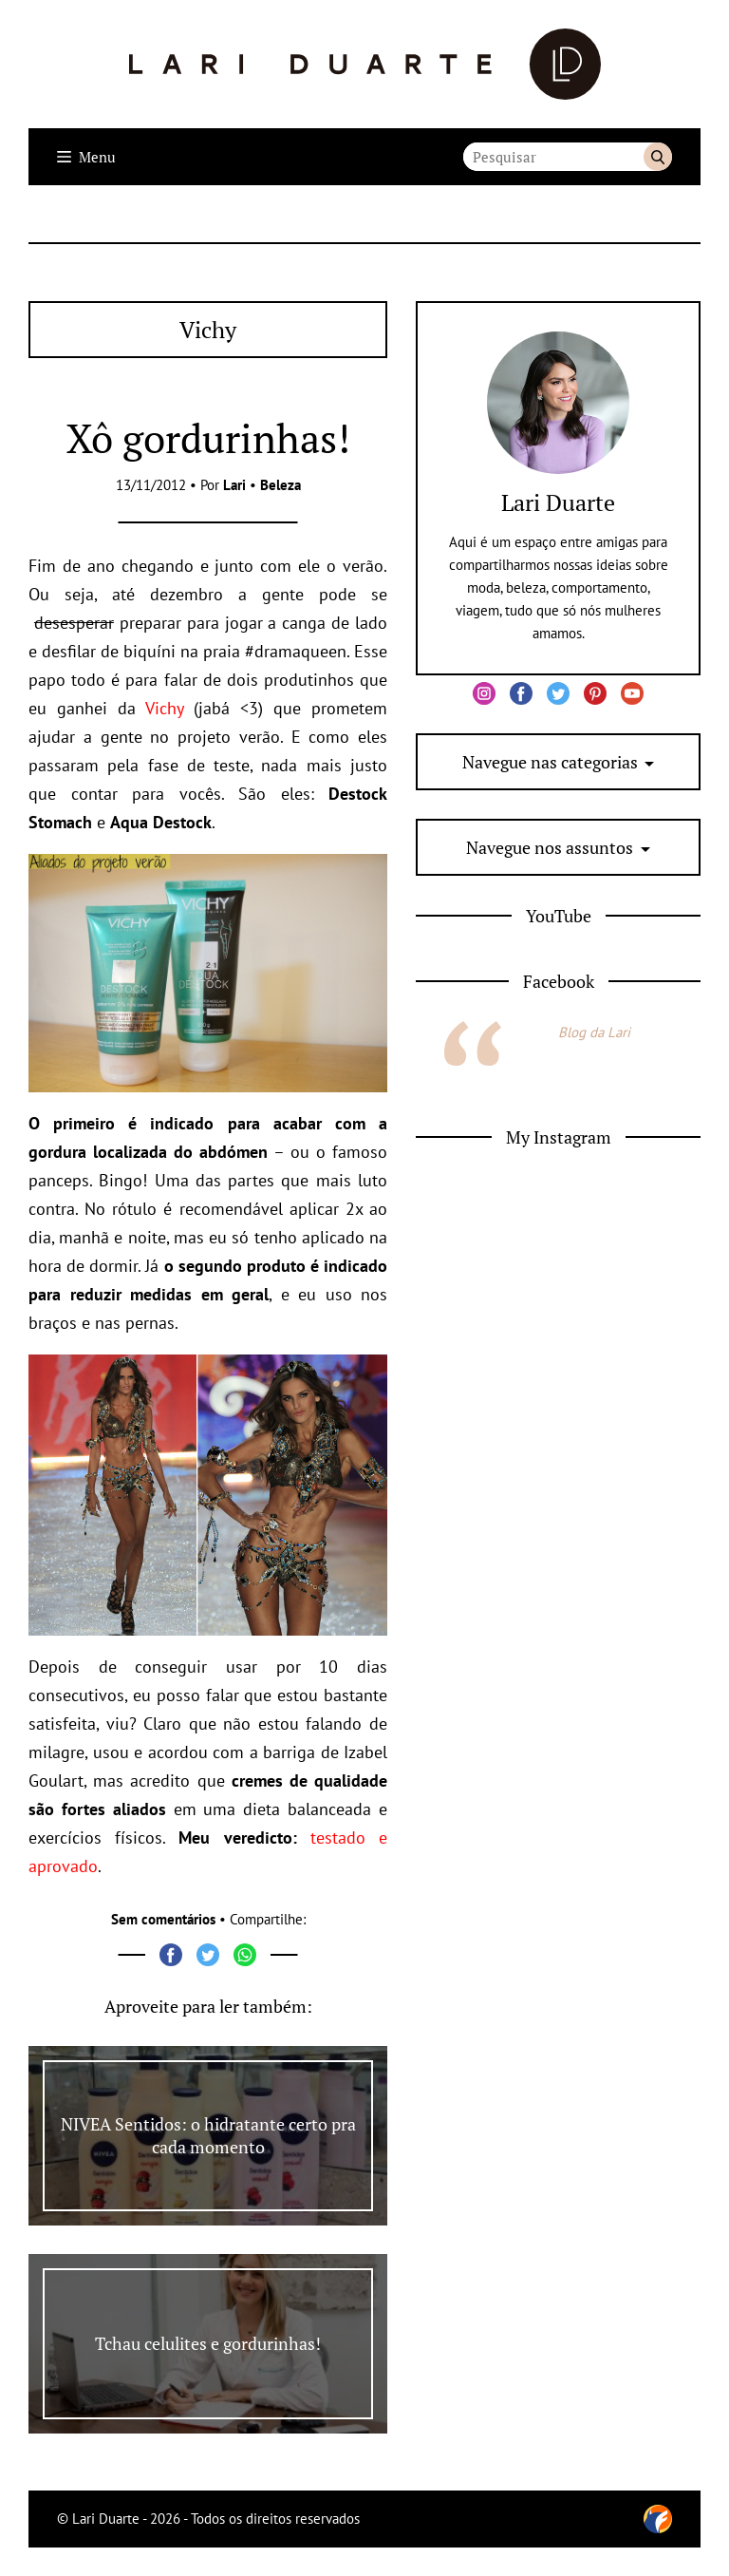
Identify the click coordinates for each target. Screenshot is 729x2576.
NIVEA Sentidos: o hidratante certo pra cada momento (208, 2135)
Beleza (280, 485)
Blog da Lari (594, 1032)
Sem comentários (163, 1919)
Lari (234, 485)
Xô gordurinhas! (208, 437)
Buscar (658, 156)
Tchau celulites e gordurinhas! (208, 2343)
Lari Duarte (558, 502)
